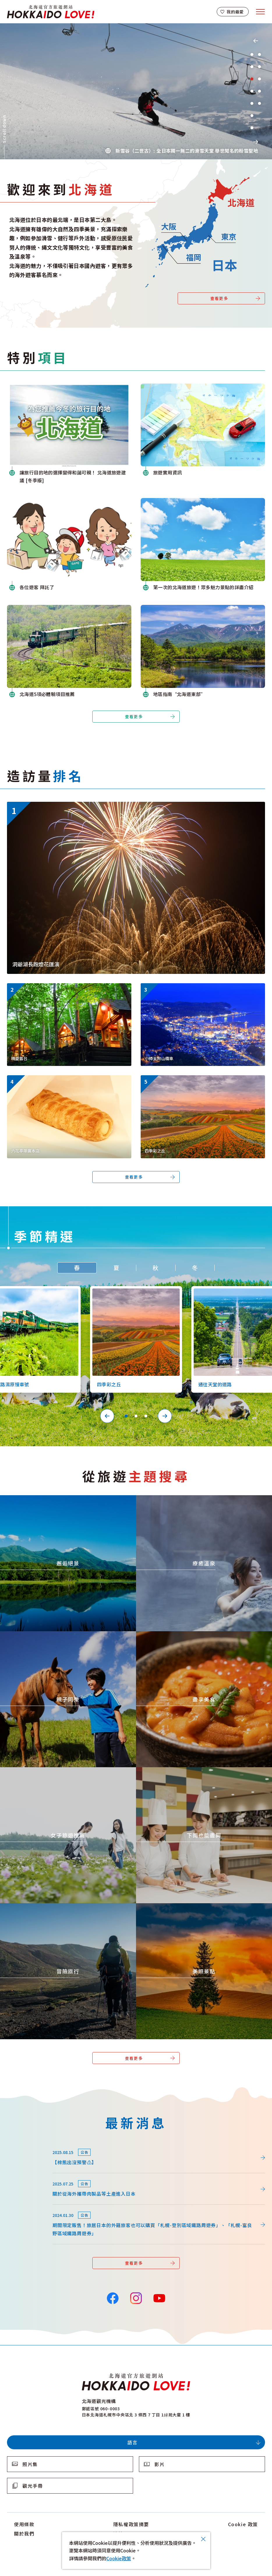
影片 (159, 2464)
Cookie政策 (118, 2558)
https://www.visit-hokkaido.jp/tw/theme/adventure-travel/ (64, 1906)
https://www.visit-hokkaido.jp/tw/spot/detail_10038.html (184, 988)
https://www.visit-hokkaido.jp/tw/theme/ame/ (187, 1770)
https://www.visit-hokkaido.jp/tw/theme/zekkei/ (53, 1498)
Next (256, 142)
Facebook (112, 2297)
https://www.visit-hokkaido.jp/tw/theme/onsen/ (188, 1498)
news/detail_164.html (31, 2207)
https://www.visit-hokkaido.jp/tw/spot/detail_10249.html (50, 1080)
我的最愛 (235, 12)
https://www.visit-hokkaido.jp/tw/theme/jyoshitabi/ (57, 1770)
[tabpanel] (136, 91)
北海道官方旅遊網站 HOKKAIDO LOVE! (50, 12)
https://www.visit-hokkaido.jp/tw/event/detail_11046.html (71, 805)
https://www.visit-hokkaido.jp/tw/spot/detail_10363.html (184, 1080)
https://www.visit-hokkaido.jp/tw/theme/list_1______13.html (185, 1908)
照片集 (30, 2464)
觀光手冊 (32, 2485)
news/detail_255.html (31, 2176)
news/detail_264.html (31, 2145)
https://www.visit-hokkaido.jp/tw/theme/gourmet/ (192, 1634)
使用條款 (24, 2524)
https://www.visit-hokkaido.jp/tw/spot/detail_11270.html (50, 988)
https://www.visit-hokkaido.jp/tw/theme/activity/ (54, 1634)
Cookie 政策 (243, 2524)
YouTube (158, 2297)
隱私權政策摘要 (131, 2524)
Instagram (135, 2297)
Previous (256, 41)
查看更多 (219, 298)
